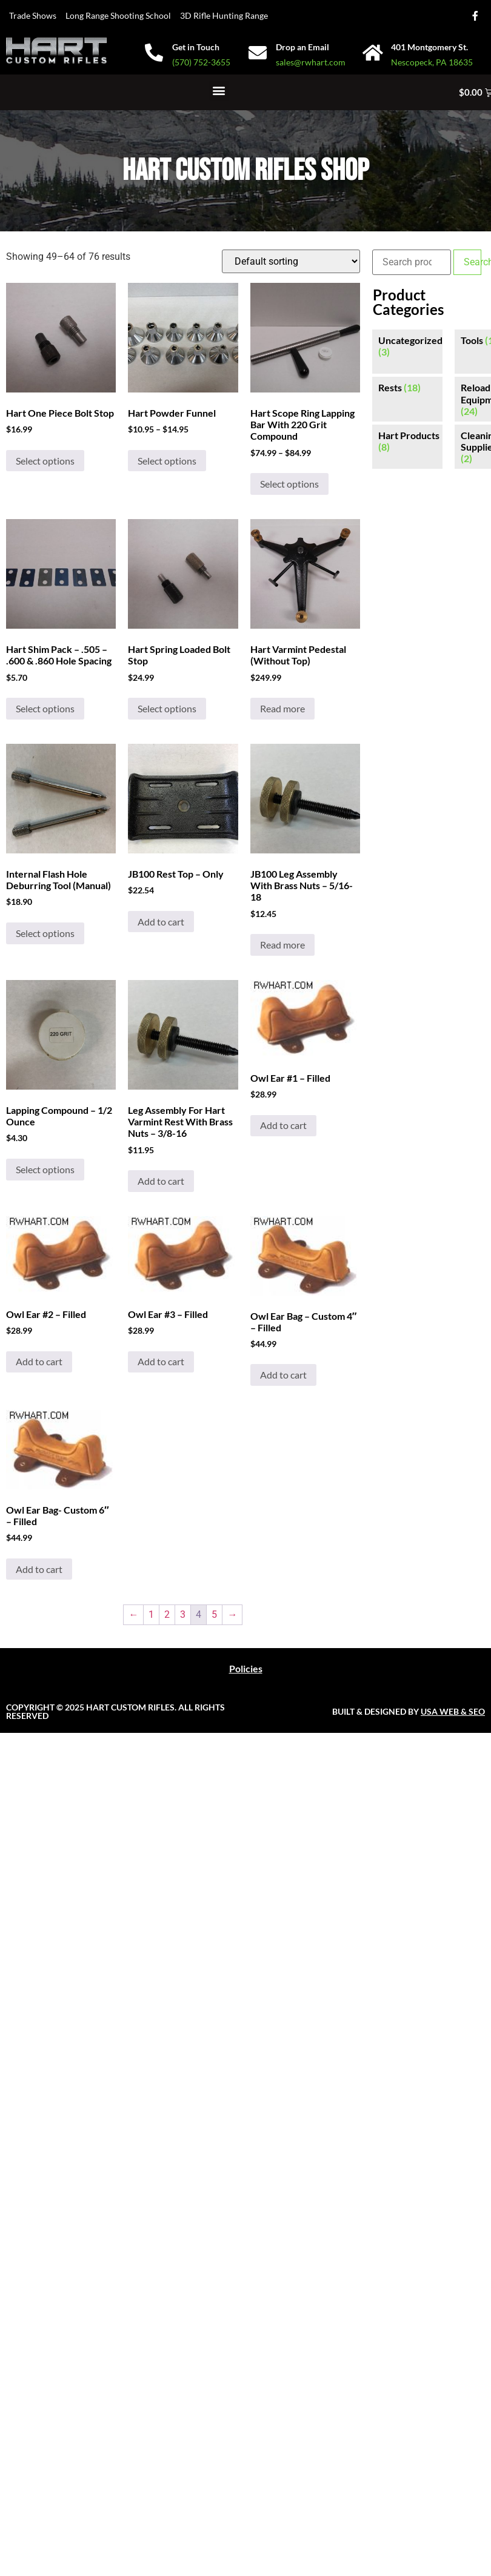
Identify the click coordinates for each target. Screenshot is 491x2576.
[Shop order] (291, 261)
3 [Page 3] (182, 1614)
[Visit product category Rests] (407, 387)
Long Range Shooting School (118, 15)
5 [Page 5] (214, 1614)
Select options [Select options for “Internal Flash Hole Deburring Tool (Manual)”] (45, 933)
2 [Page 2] (167, 1614)
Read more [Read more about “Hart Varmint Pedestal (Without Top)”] (282, 708)
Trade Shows (32, 15)
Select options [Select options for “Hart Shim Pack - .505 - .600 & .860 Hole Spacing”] (45, 708)
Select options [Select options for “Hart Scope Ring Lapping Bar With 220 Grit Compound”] (289, 483)
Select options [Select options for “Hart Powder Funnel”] (167, 460)
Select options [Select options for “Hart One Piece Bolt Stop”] (45, 460)
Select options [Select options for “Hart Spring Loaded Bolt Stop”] (167, 708)
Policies (245, 1668)
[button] (219, 91)
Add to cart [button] (161, 921)
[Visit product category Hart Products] (407, 441)
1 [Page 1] (151, 1614)
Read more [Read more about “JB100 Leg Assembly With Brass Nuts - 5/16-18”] (282, 944)
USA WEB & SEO (453, 1711)
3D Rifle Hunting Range (224, 15)
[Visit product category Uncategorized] (407, 345)
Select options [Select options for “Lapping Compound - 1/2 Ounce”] (45, 1169)
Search (472, 262)
